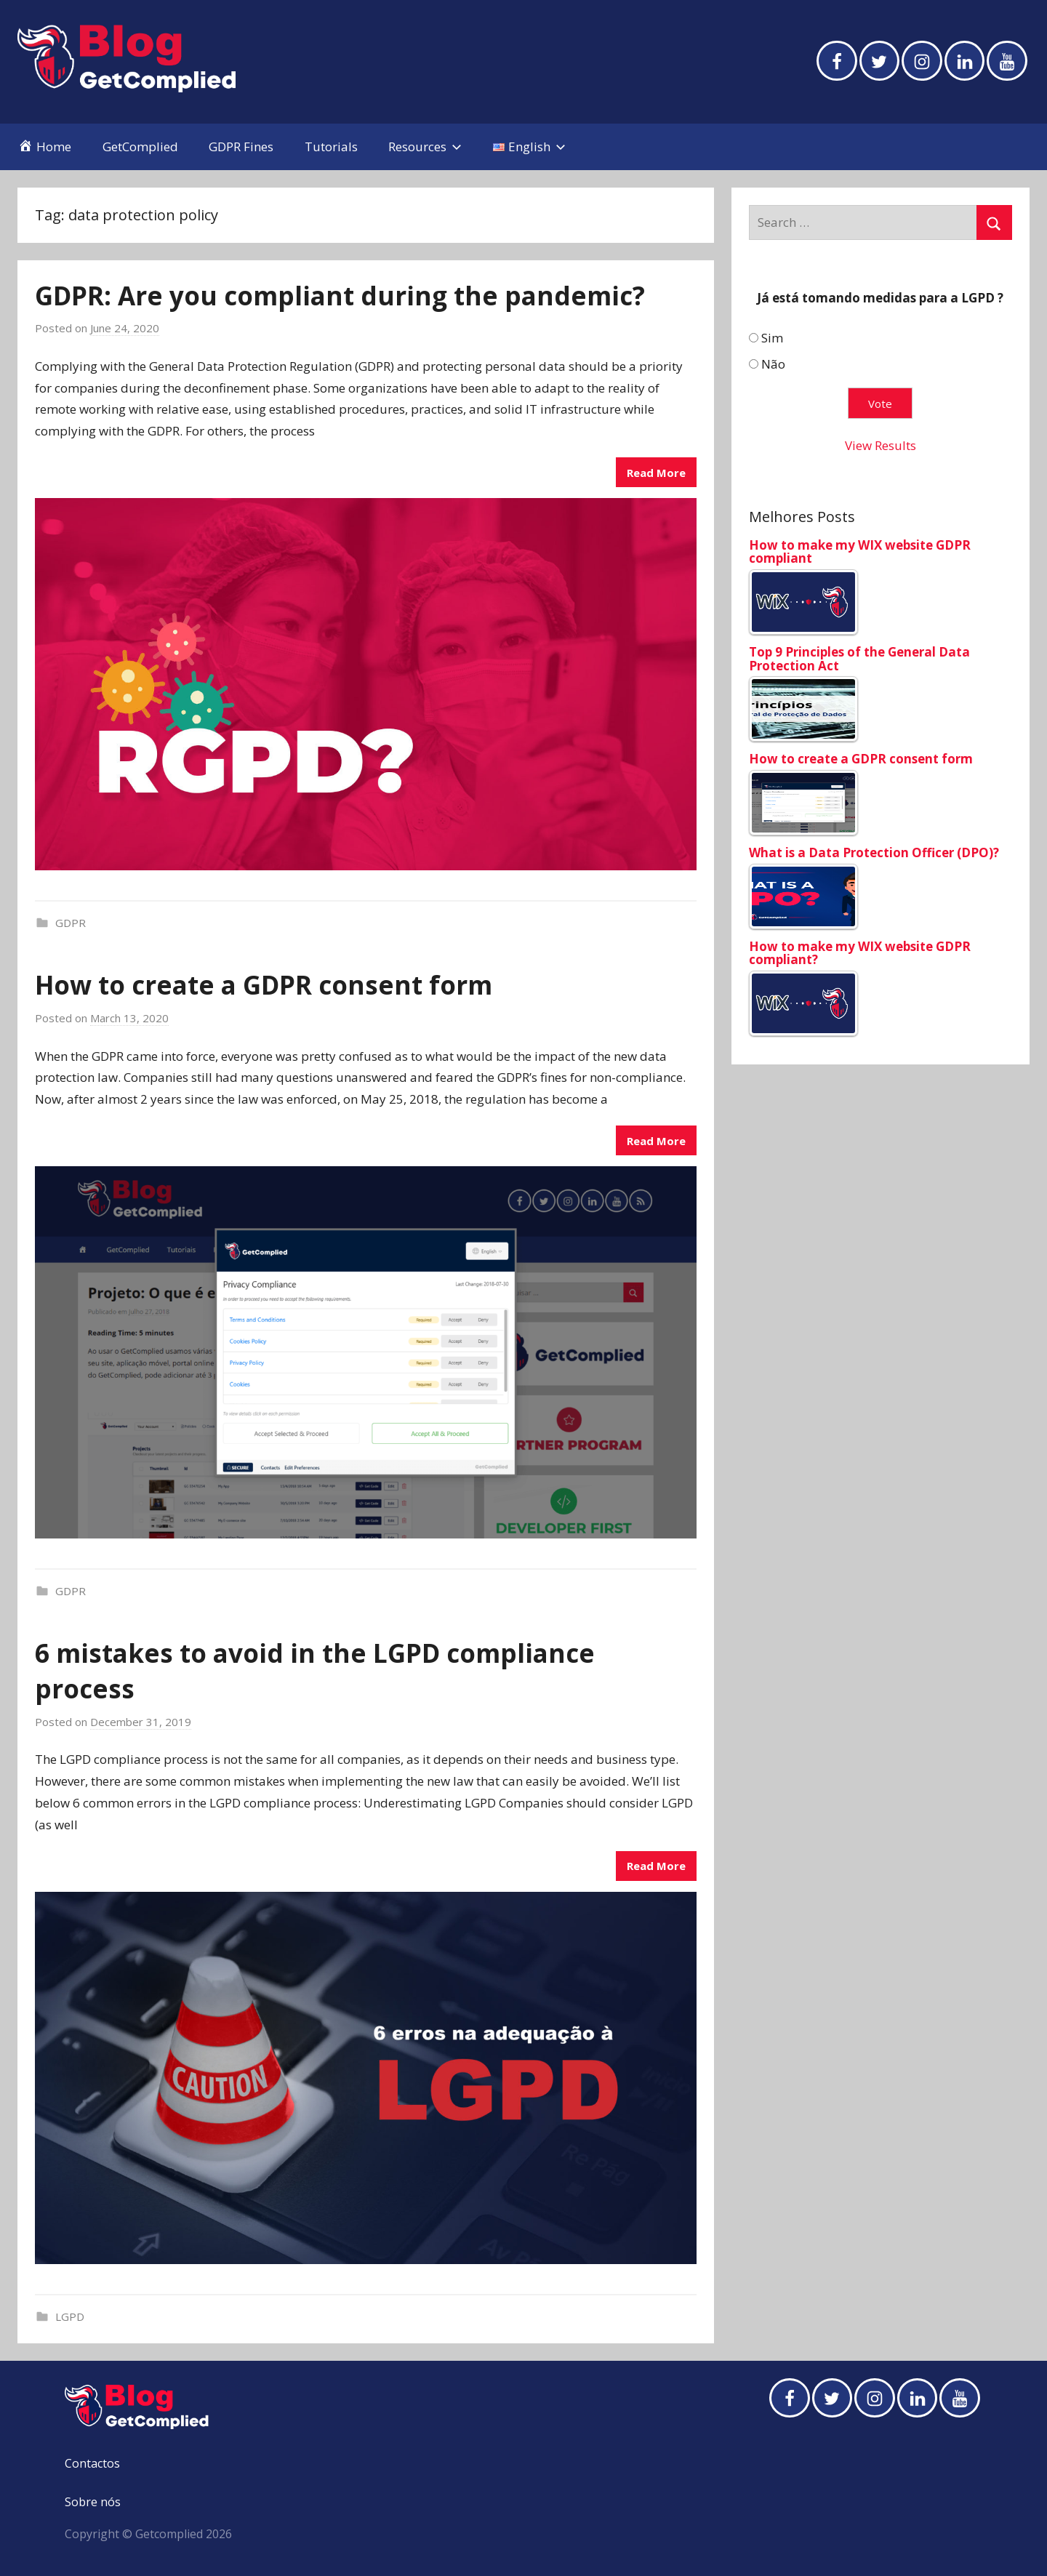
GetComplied (140, 146)
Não (773, 364)
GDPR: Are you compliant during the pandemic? (340, 295)
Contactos (92, 2463)
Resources (425, 146)
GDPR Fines (241, 146)
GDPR (70, 922)
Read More (656, 472)
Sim (772, 337)
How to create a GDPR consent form (263, 985)
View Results (880, 445)
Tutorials (331, 146)
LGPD (69, 2316)
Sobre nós (93, 2502)
